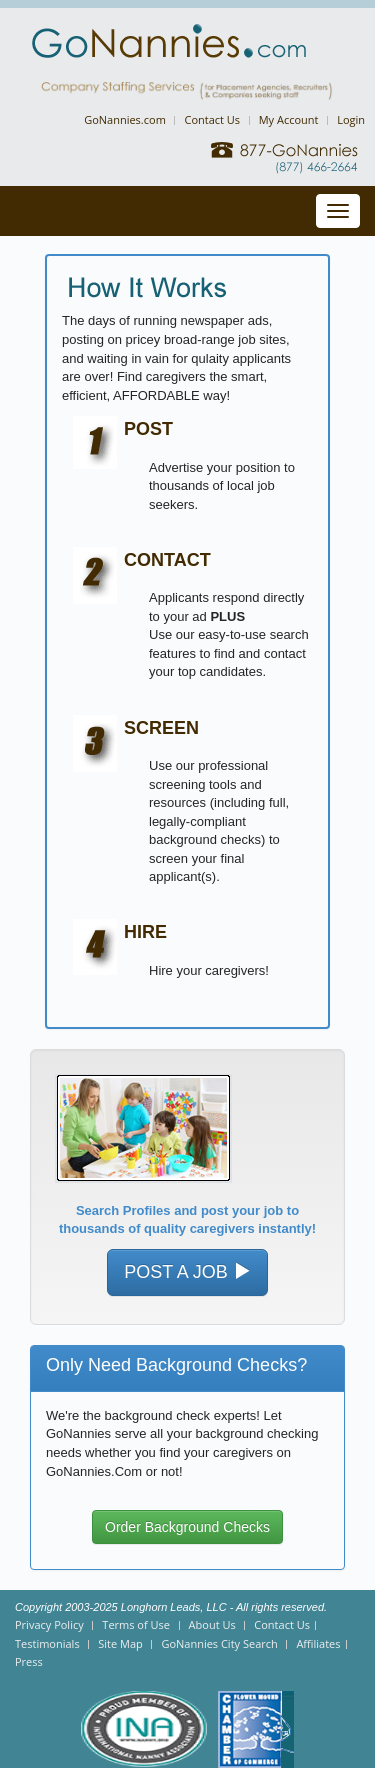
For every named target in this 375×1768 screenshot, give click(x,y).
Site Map (120, 1643)
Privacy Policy (49, 1624)
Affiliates (318, 1643)
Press (29, 1661)
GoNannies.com (125, 119)
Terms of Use (136, 1624)
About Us (212, 1624)
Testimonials (47, 1643)
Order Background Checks (187, 1527)
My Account (289, 119)
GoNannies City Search (219, 1643)
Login (351, 119)
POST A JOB (187, 1271)
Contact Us (212, 119)
